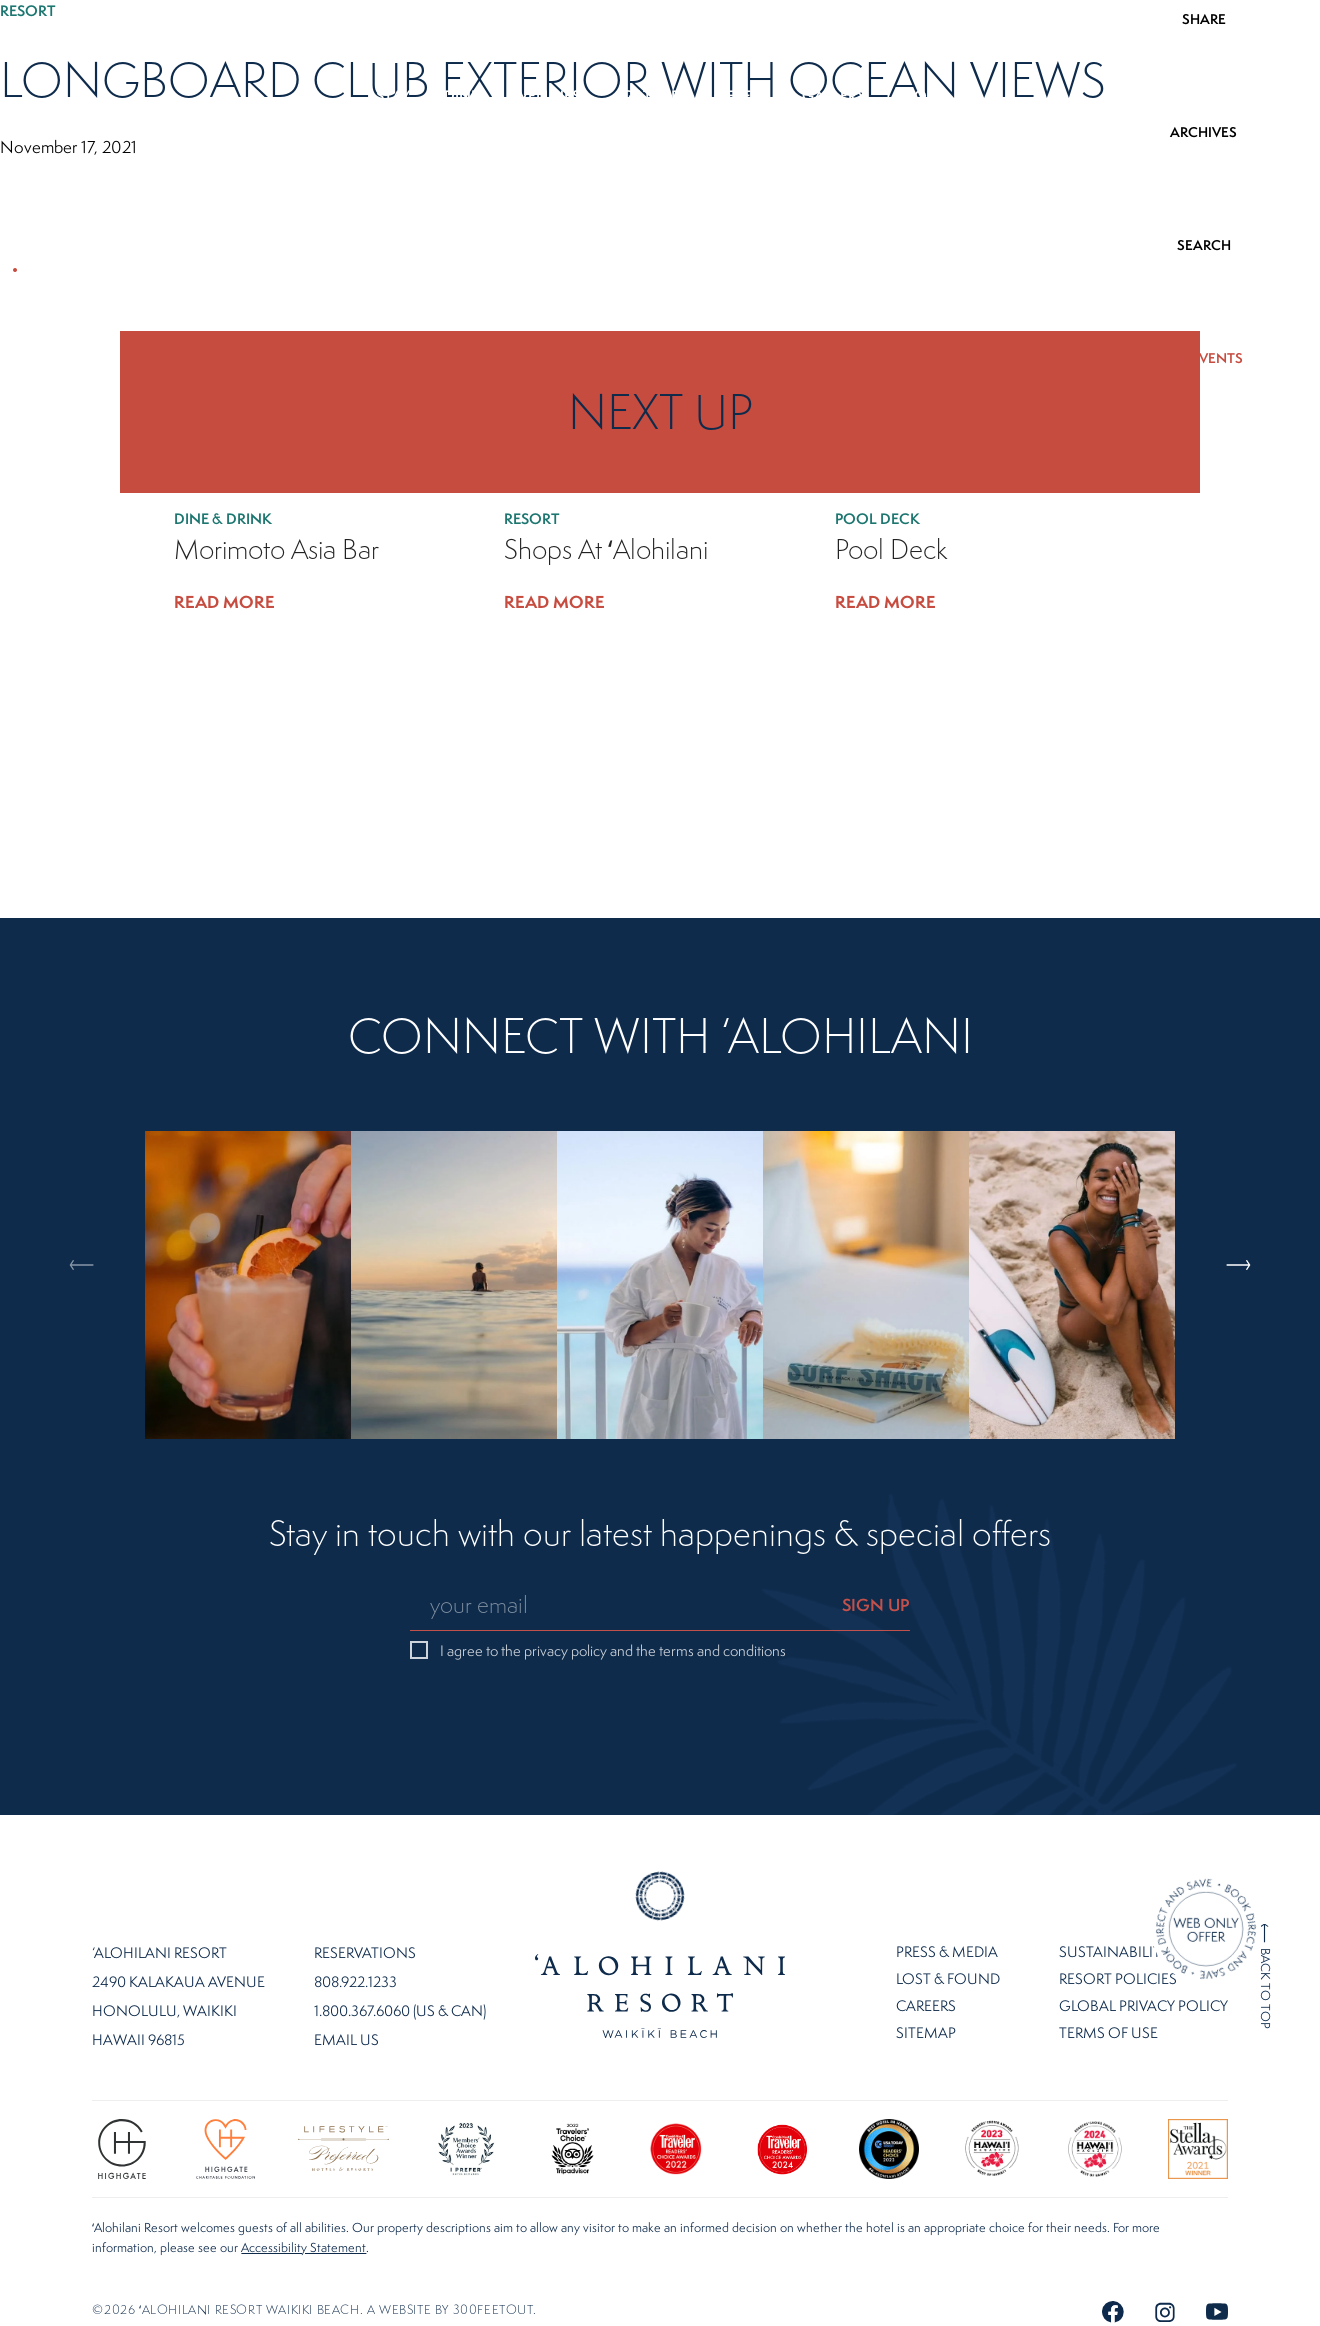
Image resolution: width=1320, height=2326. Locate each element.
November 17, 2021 (68, 147)
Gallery (834, 95)
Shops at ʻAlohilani (606, 549)
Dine (461, 95)
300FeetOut (493, 2309)
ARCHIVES (1203, 132)
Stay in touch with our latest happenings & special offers (660, 1535)
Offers (741, 95)
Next (1254, 1178)
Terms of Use (1108, 2032)
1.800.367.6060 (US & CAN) (400, 2011)
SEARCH (1204, 245)
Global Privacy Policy (1143, 2005)
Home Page (660, 1955)
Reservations (365, 1953)
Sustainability (1114, 1951)
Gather (651, 95)
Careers (926, 2005)
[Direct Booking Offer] (1206, 1931)
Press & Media (947, 1951)
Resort (31, 10)
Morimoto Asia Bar (276, 549)
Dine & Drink (226, 518)
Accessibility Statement (303, 2247)
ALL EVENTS (1203, 358)
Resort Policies (1118, 1978)
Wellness (550, 95)
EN (62, 39)
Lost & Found (948, 1978)
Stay (393, 95)
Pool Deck (880, 518)
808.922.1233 (1235, 39)
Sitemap (926, 2032)
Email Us (346, 2040)
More (922, 95)
